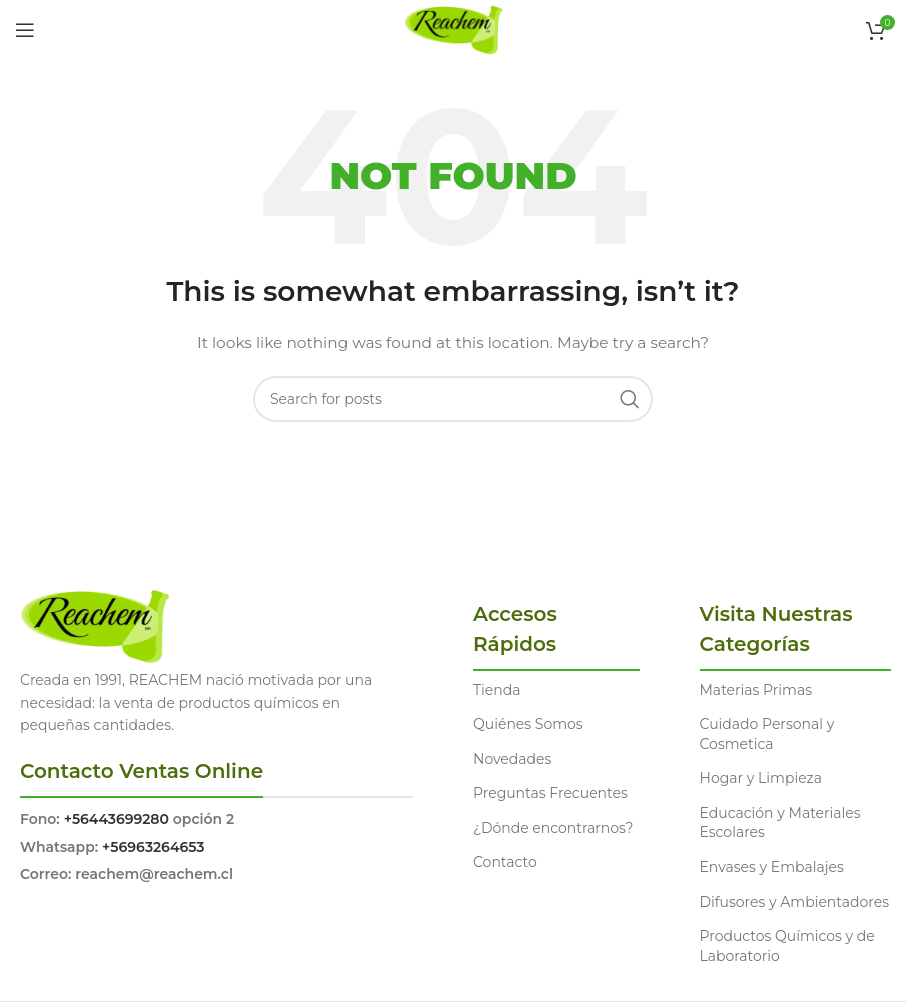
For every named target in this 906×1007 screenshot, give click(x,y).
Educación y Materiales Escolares (780, 823)
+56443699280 (116, 819)
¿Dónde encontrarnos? (553, 828)
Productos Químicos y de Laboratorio (787, 946)
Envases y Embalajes (772, 867)
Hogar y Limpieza (761, 778)
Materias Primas (756, 690)
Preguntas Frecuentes (550, 793)
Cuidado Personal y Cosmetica (767, 734)
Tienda (496, 690)
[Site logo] (453, 29)
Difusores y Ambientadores (794, 902)
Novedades (512, 759)
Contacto (505, 862)
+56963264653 (153, 847)
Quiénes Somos (528, 724)
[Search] (453, 399)
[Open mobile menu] (25, 30)
